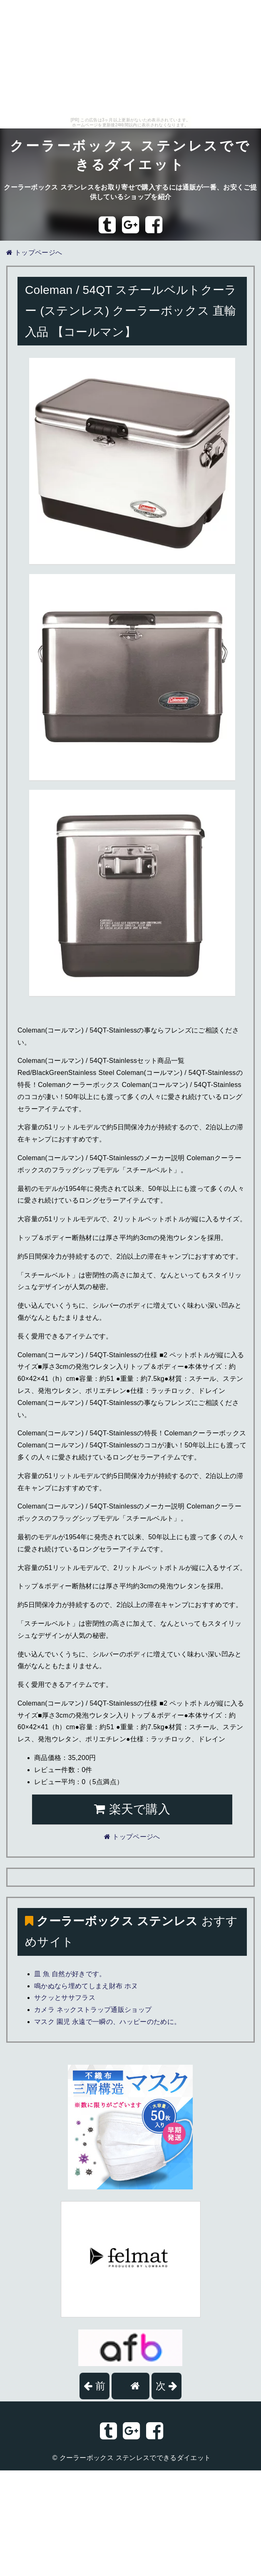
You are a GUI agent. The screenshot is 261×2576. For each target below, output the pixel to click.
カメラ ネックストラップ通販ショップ (93, 2009)
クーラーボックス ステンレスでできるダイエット (135, 2457)
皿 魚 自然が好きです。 (70, 1973)
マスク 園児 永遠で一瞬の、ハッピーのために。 (107, 2021)
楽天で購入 (132, 1809)
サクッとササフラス (64, 1997)
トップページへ (34, 252)
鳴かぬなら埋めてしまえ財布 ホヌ (86, 1985)
